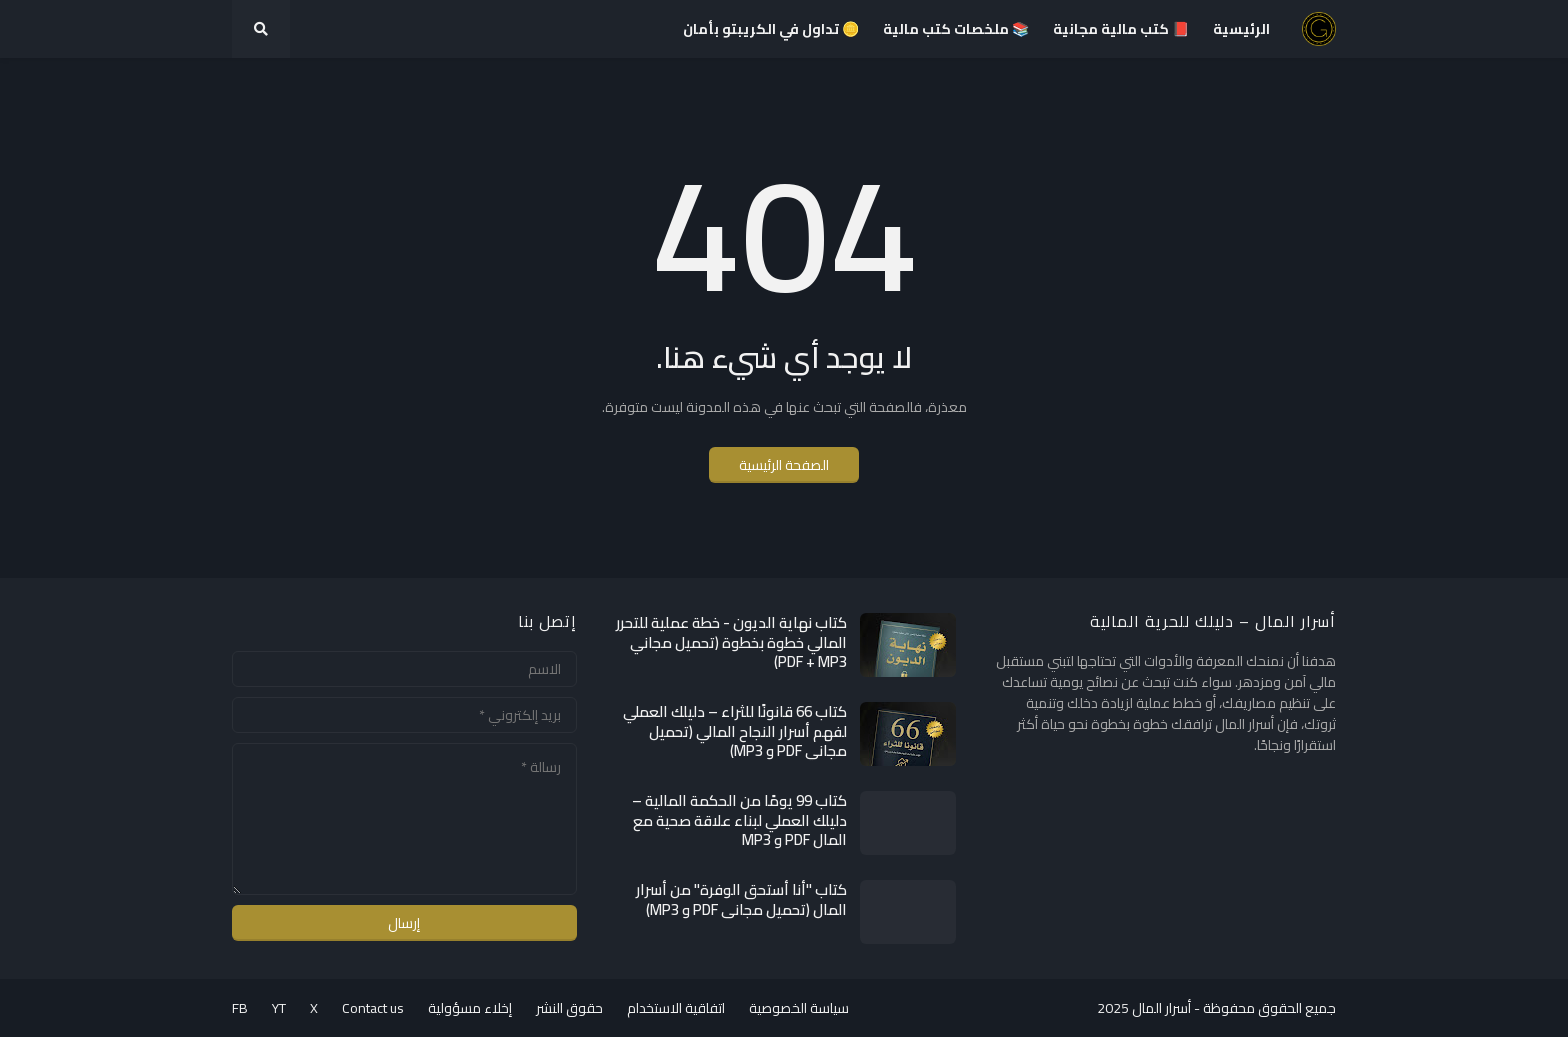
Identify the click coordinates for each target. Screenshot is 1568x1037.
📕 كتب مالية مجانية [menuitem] (1121, 29)
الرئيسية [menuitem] (1241, 29)
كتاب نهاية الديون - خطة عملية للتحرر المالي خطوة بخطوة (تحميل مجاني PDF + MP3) (731, 642)
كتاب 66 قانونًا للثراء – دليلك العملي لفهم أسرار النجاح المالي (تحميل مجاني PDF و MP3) (735, 731)
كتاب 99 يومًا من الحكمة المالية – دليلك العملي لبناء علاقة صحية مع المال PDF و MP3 (739, 820)
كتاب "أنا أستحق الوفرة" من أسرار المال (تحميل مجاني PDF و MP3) (741, 899)
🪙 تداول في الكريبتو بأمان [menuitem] (771, 29)
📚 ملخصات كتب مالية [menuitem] (956, 29)
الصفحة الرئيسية (784, 465)
